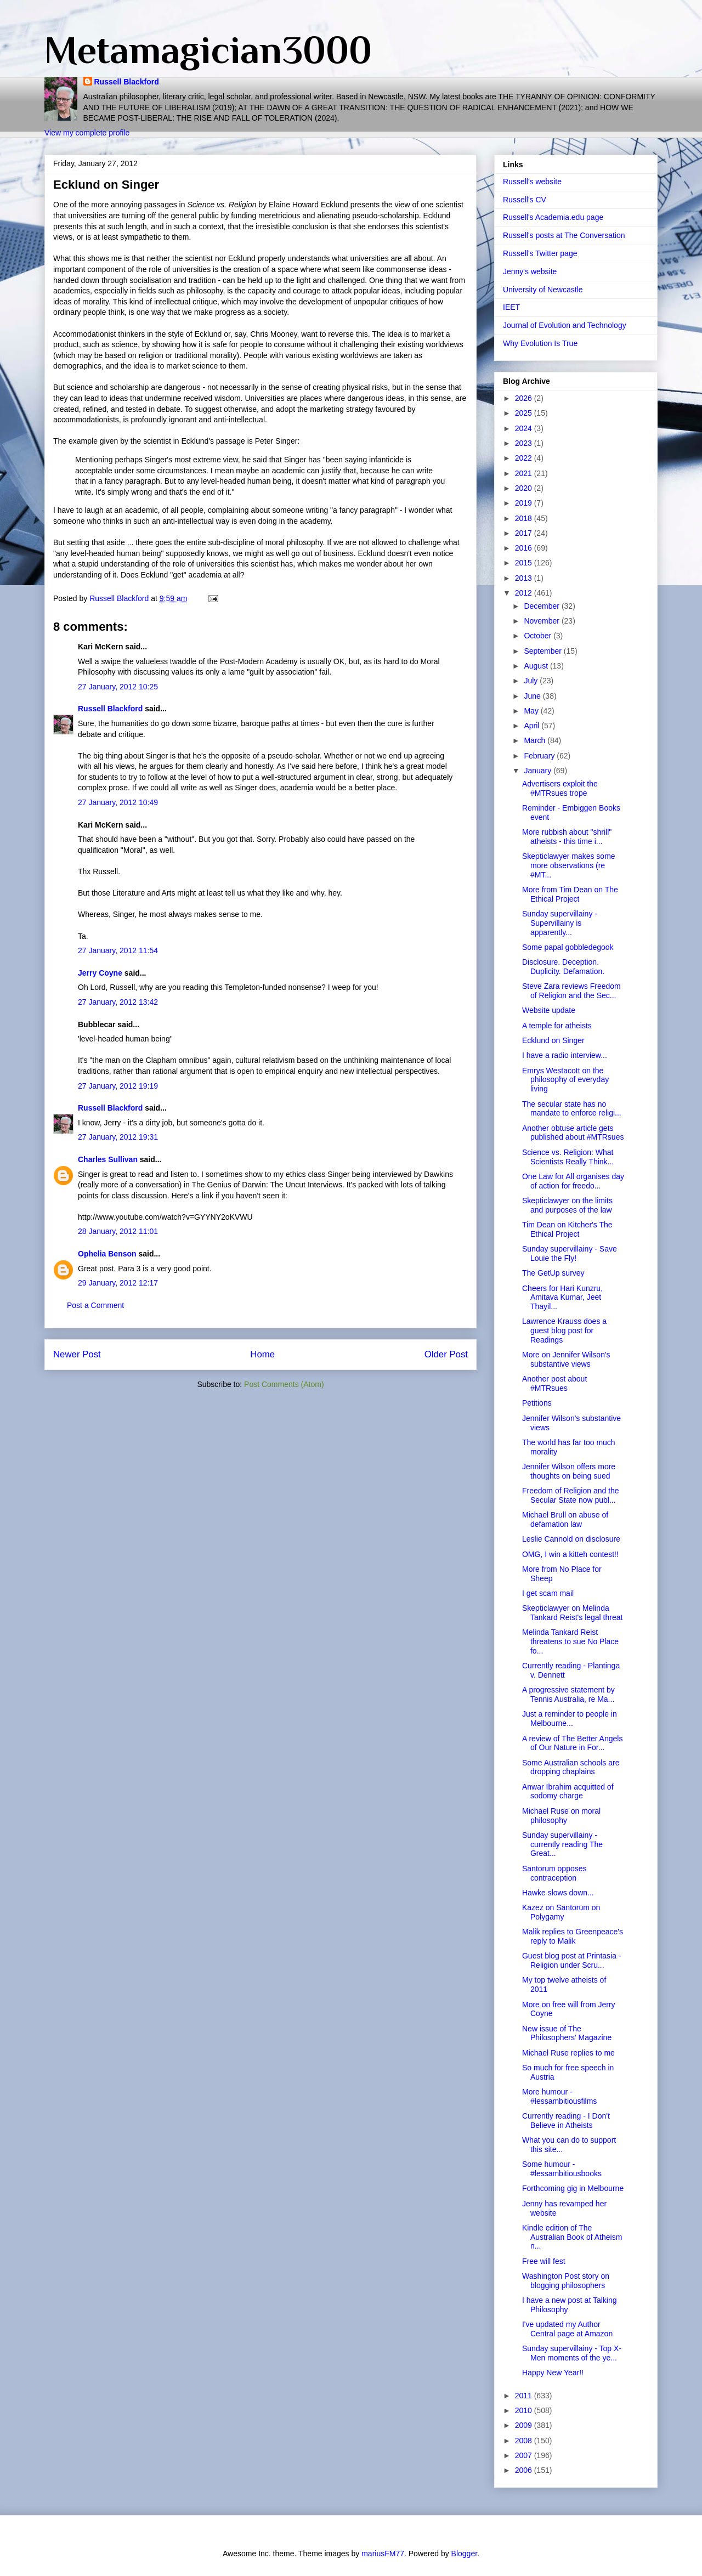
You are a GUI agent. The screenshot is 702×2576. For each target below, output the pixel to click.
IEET (511, 307)
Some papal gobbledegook (568, 947)
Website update (548, 1010)
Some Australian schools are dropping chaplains (570, 1767)
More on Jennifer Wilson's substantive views (566, 1359)
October (538, 635)
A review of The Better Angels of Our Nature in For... (572, 1743)
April (532, 725)
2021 (524, 473)
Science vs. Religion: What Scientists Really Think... (568, 1157)
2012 (524, 592)
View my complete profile (86, 132)
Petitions (537, 1403)
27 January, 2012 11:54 (118, 950)
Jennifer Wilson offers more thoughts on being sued (568, 1471)
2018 (524, 518)
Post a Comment (95, 1305)
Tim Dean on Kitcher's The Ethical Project (567, 1229)
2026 (524, 398)
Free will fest (543, 2261)
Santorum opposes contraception (554, 1873)
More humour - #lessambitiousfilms (559, 2096)
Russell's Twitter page (540, 253)
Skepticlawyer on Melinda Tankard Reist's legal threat (572, 1613)
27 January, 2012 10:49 (118, 802)
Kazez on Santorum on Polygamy (561, 1912)
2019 (524, 503)
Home (262, 1354)
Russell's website (532, 181)
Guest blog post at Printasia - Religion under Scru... (571, 1960)
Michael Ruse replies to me (568, 2052)
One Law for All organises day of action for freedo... (573, 1181)
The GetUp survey (553, 1273)
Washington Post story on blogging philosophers (565, 2281)
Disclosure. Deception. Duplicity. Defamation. (563, 967)
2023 (524, 443)
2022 (524, 458)
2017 (524, 533)
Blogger (464, 2553)
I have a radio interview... (564, 1055)
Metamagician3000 (208, 50)
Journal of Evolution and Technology (564, 325)
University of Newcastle (543, 289)
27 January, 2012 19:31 (118, 1137)
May (532, 710)
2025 (524, 413)
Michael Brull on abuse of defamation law (565, 1519)
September (543, 651)
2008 (524, 2440)
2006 (524, 2470)
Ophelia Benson (107, 1253)
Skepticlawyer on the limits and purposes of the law (567, 1205)
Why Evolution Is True (540, 343)
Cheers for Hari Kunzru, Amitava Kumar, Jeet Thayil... (562, 1297)
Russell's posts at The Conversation (564, 235)
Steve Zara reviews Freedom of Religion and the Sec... (571, 991)
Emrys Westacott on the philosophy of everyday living (565, 1080)
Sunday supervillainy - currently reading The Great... (562, 1844)
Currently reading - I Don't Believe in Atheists (566, 2120)
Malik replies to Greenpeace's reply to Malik (572, 1936)
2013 (524, 578)
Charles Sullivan (108, 1159)
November (542, 620)
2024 (524, 428)
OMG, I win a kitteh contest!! (570, 1554)
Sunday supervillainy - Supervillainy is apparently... (559, 923)
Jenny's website (530, 271)
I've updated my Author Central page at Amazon (567, 2329)
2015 (524, 562)
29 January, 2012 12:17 (118, 1282)
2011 (524, 2395)
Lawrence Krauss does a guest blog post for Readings (564, 1330)
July (532, 680)
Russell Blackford (126, 81)
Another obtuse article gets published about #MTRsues (573, 1133)
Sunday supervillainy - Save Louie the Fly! (569, 1253)
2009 (524, 2425)
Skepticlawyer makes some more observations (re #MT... (568, 865)
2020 (524, 488)
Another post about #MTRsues (554, 1383)
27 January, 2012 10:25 (118, 686)
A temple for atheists (557, 1025)
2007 (524, 2455)
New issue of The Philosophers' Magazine (567, 2033)
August (537, 665)
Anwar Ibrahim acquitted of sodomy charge (568, 1791)
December (542, 606)
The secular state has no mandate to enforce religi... (571, 1109)
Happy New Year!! (553, 2372)
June (533, 696)
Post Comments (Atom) (284, 1384)
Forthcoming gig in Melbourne (573, 2188)
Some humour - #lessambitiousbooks (562, 2169)
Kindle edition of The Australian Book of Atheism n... (572, 2237)
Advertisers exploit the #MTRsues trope (560, 788)
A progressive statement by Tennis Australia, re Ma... (568, 1694)
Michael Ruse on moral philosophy (561, 1816)
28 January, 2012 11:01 (118, 1231)
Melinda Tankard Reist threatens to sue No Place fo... (570, 1641)
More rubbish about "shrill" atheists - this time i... (567, 837)
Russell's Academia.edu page (553, 217)
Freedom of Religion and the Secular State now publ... (570, 1495)
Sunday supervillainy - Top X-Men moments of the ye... (571, 2353)
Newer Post (77, 1354)
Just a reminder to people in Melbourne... (569, 1718)
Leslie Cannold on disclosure (571, 1539)
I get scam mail (548, 1593)
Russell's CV (524, 199)
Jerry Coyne (100, 973)
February (540, 755)
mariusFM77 (382, 2553)
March (535, 740)
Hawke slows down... (558, 1892)
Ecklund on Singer (553, 1040)
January (538, 770)
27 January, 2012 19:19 (118, 1086)
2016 (524, 547)
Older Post (446, 1354)
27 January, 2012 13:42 (118, 1002)
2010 (524, 2410)
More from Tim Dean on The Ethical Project (570, 894)
